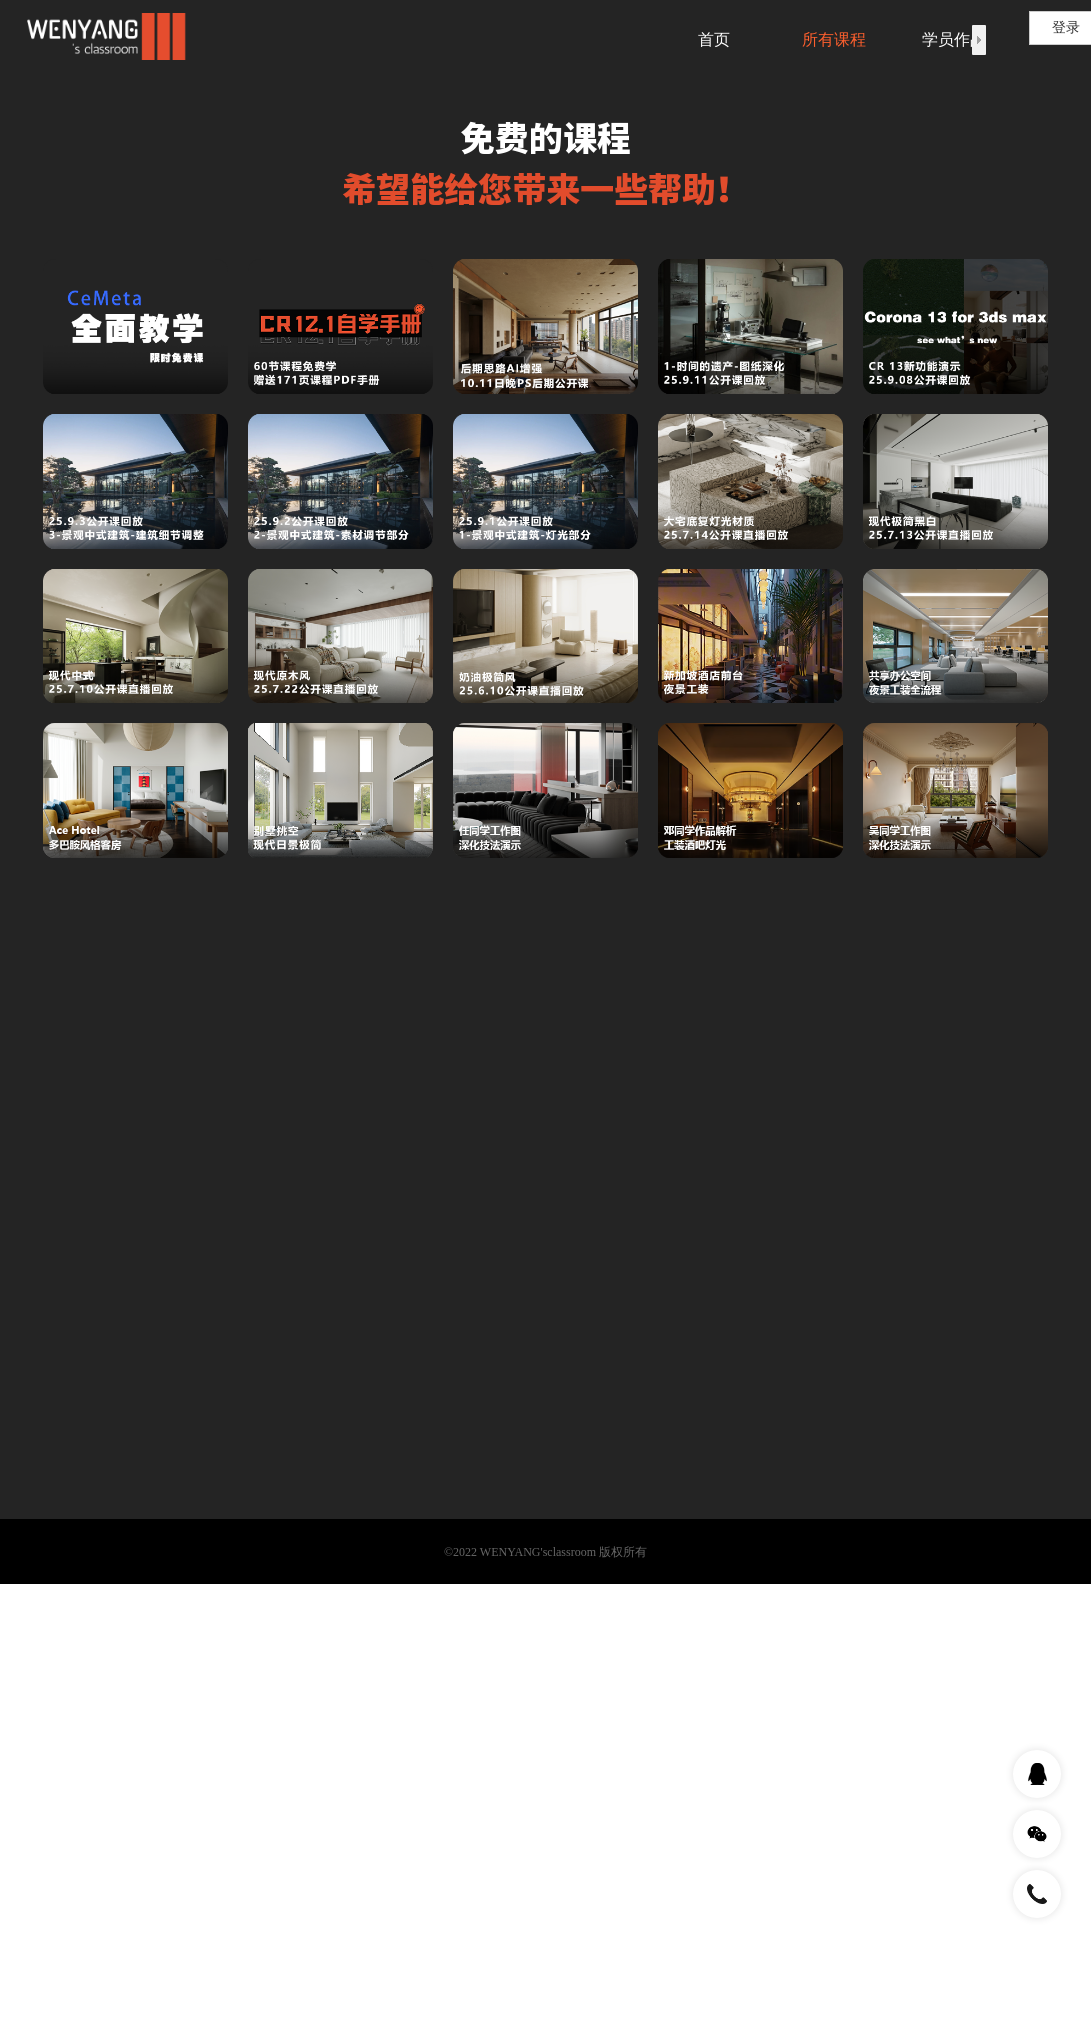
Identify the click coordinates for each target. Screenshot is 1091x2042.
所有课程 (834, 39)
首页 (714, 39)
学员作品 (954, 39)
